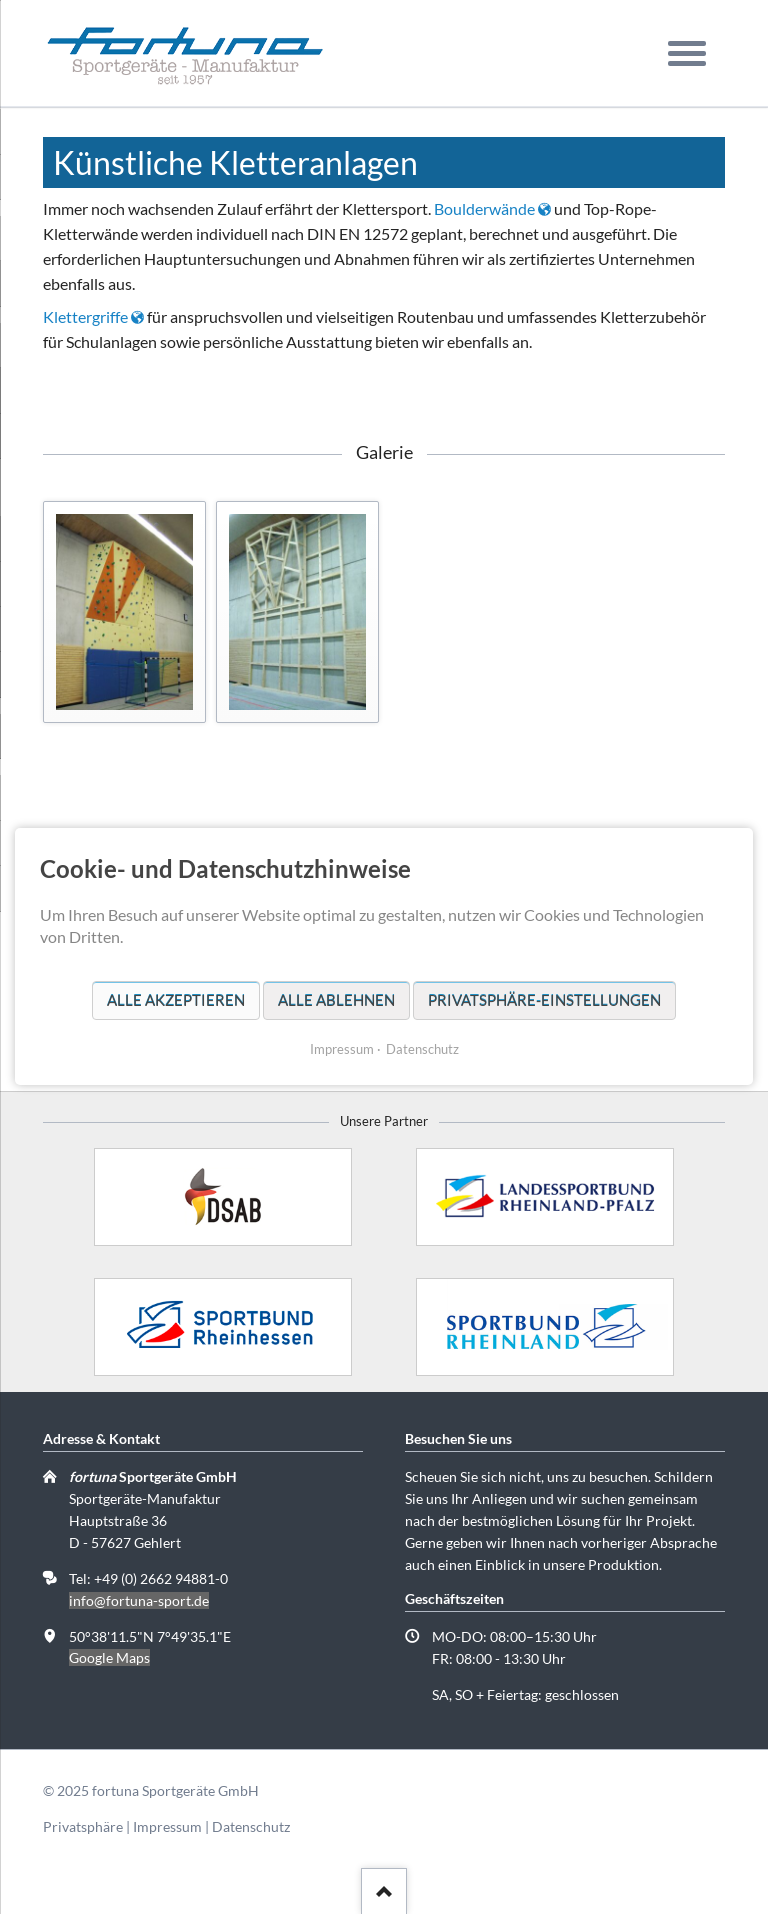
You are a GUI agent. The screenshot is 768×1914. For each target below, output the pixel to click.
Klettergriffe (85, 316)
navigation (687, 70)
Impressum (167, 1826)
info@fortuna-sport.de (139, 1600)
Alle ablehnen (336, 1000)
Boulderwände (484, 208)
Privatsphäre (83, 1826)
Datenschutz (251, 1826)
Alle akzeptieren (176, 1000)
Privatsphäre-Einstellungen (544, 1000)
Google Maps (109, 1657)
